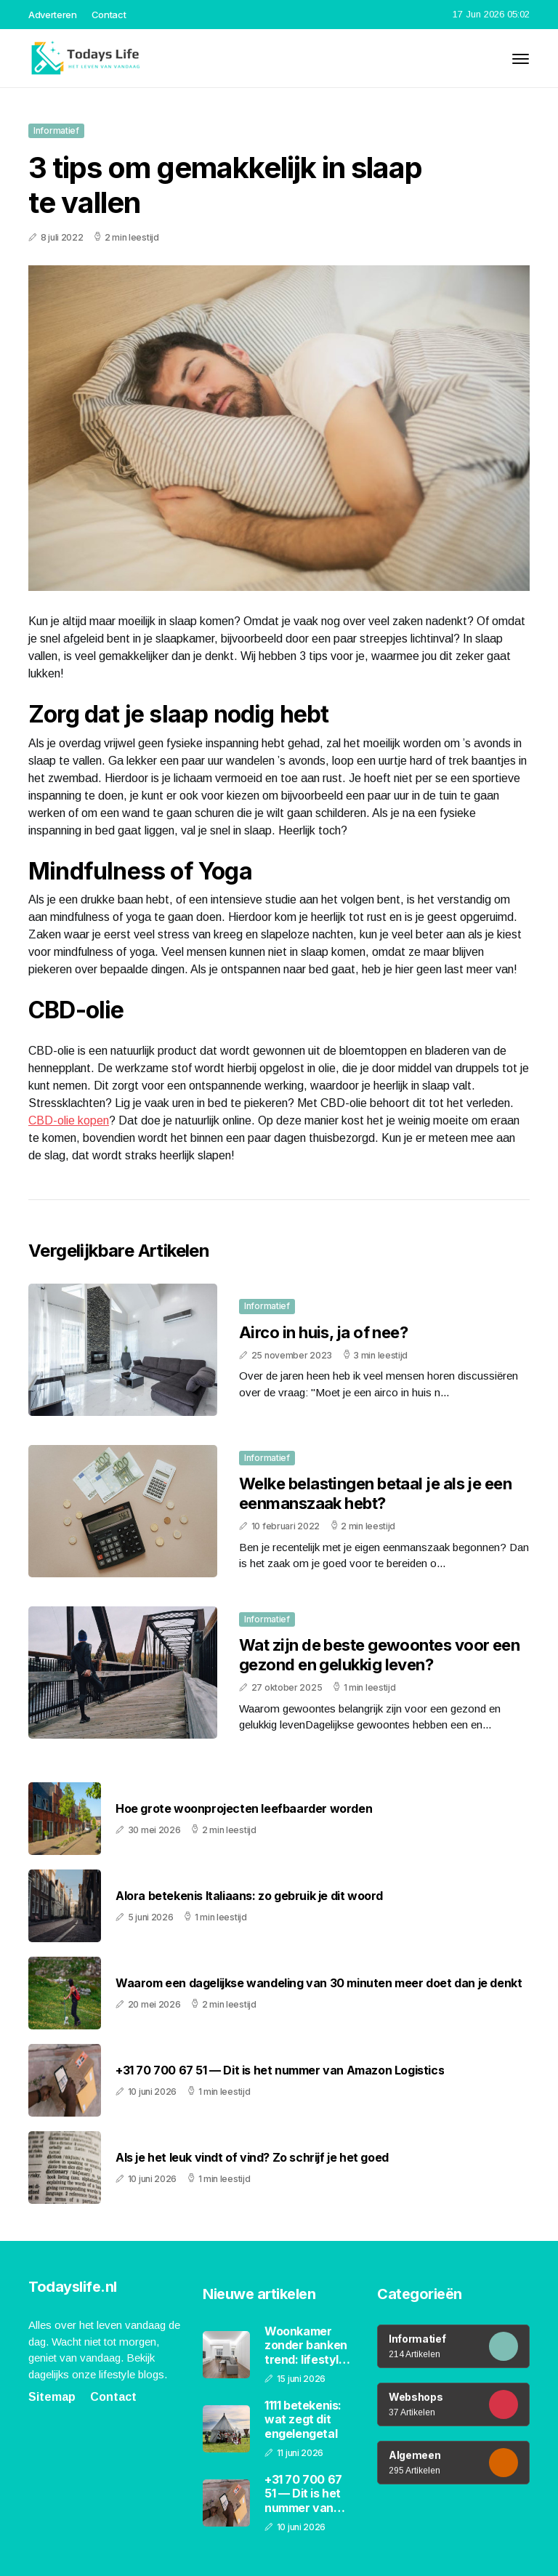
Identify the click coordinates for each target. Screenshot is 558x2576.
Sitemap (52, 2397)
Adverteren (52, 14)
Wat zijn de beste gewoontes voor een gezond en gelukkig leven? (379, 1654)
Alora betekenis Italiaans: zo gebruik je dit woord (249, 1896)
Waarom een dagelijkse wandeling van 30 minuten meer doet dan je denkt (319, 1983)
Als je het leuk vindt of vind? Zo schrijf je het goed (252, 2158)
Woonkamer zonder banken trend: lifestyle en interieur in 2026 (305, 2346)
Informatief (56, 130)
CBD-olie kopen (68, 1120)
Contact (109, 14)
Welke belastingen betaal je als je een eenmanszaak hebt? (375, 1493)
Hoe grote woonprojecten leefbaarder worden (244, 1809)
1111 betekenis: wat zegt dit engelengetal (302, 2419)
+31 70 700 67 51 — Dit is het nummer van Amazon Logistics (280, 2070)
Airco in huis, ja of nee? (323, 1332)
